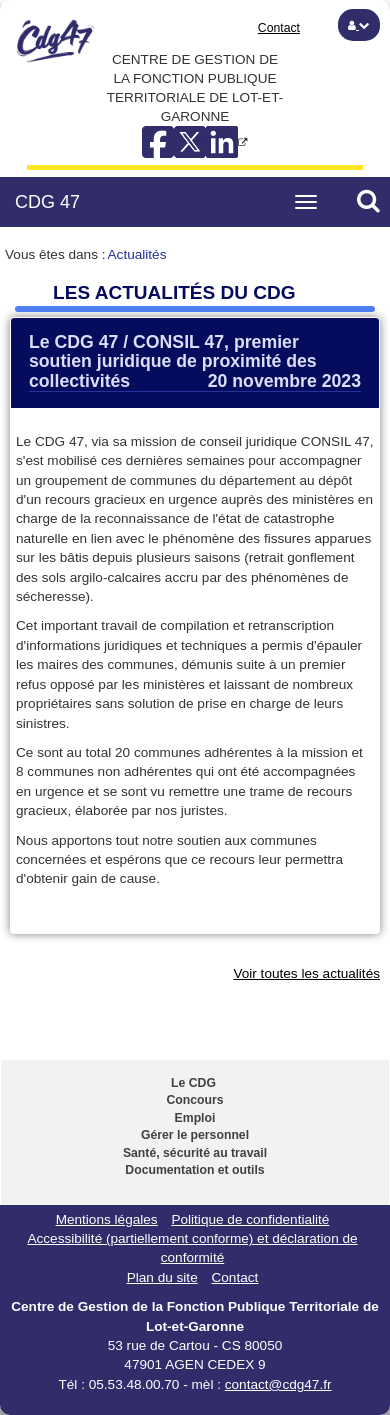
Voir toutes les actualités (306, 973)
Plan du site (162, 1277)
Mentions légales (107, 1219)
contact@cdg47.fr (278, 1384)
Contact (279, 28)
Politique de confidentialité (250, 1219)
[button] (359, 25)
